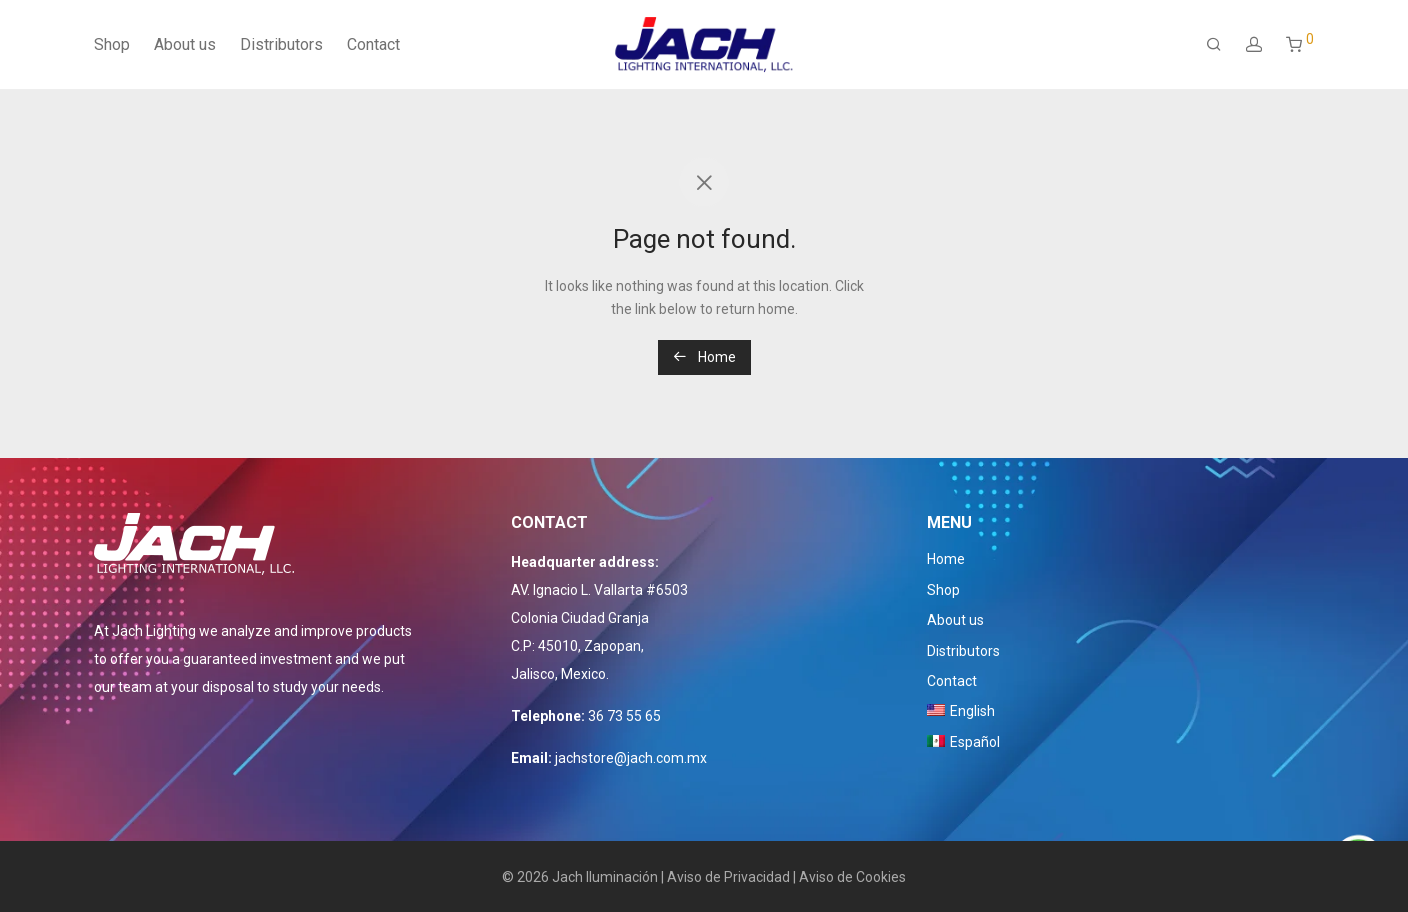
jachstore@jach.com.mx (631, 758)
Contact (373, 44)
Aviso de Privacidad (728, 877)
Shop (112, 44)
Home (704, 357)
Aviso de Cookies (852, 877)
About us (185, 44)
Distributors (281, 44)
